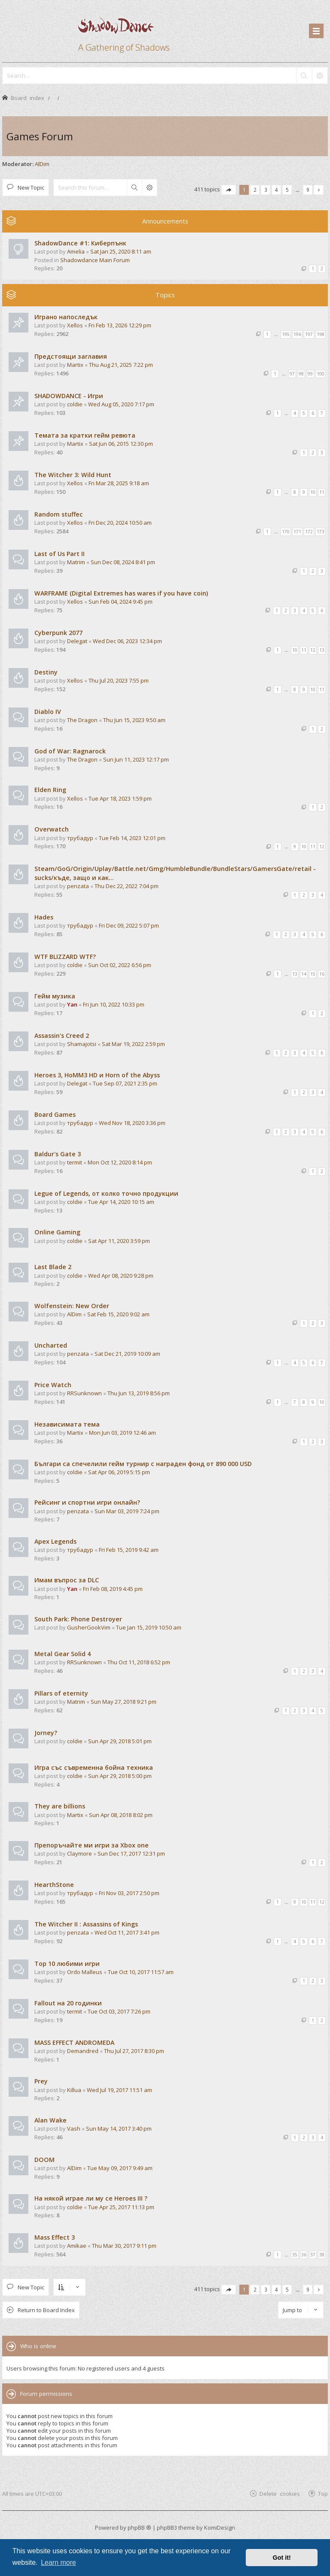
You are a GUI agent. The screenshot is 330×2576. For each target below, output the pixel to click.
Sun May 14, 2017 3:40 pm (119, 2128)
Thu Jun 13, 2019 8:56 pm (138, 1393)
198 (320, 334)
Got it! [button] (282, 2557)
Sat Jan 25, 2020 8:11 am (120, 251)
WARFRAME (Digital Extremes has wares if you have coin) (121, 593)
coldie (74, 404)
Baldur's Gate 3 (57, 1154)
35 (294, 2255)
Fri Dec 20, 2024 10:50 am (120, 522)
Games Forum (39, 136)
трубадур (80, 838)
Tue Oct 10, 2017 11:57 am (141, 1972)
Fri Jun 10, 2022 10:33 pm (113, 1004)
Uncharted (50, 1345)
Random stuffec (58, 514)
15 (312, 974)
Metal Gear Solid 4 (62, 1654)
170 (286, 532)
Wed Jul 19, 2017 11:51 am (119, 2090)
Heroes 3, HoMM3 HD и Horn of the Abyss (97, 1075)
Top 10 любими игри (67, 1963)
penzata (78, 886)
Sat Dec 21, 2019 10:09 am (127, 1354)
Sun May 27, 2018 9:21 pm (123, 1701)
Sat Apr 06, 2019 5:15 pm (119, 1472)
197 (309, 334)
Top (323, 2493)
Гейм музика (54, 996)
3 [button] (265, 189)
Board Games (55, 1114)
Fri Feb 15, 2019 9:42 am (129, 1550)
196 (297, 334)
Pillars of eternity (61, 1693)
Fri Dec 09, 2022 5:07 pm (129, 925)
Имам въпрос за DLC (66, 1580)
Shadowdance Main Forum (95, 260)
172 (309, 532)
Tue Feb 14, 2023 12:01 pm (132, 838)
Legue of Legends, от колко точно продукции (106, 1193)
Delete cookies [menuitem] (280, 2493)
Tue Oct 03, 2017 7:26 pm (119, 2011)
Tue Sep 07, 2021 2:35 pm (125, 1083)
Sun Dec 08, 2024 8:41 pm (123, 562)
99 (310, 374)
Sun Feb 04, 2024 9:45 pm (121, 601)
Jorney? (45, 1733)
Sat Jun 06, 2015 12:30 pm (121, 443)
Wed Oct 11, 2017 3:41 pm (127, 1932)
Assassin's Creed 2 (61, 1035)
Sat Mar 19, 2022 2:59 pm (133, 1044)
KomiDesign (219, 2527)
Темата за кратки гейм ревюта (84, 435)
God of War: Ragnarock (70, 751)
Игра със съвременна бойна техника (93, 1767)
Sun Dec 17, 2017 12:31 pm (131, 1853)
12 (312, 650)
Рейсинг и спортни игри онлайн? (87, 1502)
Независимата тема (67, 1424)
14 (303, 974)
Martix (75, 365)
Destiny (46, 672)
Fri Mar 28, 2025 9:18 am (119, 483)
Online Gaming (57, 1232)
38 (321, 2255)
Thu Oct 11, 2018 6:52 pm (138, 1662)
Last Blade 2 (52, 1267)
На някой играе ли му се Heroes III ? (90, 2198)
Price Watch (52, 1385)
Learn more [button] (58, 2562)
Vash (73, 2128)
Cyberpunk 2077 (58, 633)
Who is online (38, 2346)
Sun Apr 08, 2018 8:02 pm (121, 1815)
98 (301, 374)
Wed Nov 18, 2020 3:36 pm (132, 1123)
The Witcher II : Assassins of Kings (86, 1924)
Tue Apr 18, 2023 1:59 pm (120, 798)
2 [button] (255, 189)
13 (321, 650)
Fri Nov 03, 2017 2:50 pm (129, 1893)
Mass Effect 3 (54, 2237)
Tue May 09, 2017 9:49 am (120, 2168)
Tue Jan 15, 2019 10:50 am (148, 1627)
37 (312, 2255)
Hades (43, 917)
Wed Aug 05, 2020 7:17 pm (121, 404)
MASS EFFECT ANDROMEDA (74, 2042)
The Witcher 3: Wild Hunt (72, 475)
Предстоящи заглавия (70, 356)
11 (321, 492)
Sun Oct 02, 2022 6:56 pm (119, 965)
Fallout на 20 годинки (68, 2003)
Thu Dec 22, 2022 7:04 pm (127, 886)
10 (312, 492)
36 (303, 2255)
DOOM (44, 2160)
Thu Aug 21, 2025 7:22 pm (121, 365)
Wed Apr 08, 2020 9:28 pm (120, 1275)
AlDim (42, 164)
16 (321, 974)
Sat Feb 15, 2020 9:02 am (118, 1314)
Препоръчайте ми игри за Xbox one (91, 1845)
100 (320, 374)
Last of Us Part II (59, 554)
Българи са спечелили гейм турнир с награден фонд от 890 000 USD (143, 1464)
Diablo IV (47, 711)
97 (292, 374)
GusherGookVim (88, 1627)
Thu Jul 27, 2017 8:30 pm (134, 2051)
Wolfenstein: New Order (71, 1306)
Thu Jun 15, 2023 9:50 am (134, 720)
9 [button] (307, 189)
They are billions (59, 1806)
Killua (74, 2090)
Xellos (75, 325)
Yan (72, 1004)
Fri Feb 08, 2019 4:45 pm (113, 1589)
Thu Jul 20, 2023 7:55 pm (119, 680)
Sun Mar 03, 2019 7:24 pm (127, 1511)
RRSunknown (84, 1393)
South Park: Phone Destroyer (78, 1619)
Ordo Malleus (84, 1972)
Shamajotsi (81, 1044)
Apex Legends (55, 1541)
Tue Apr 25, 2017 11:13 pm (121, 2207)
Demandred (82, 2051)
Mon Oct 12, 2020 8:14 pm (120, 1162)
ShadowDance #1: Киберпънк (80, 243)
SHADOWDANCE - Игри (68, 396)
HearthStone (54, 1885)
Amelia (76, 251)
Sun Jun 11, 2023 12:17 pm (136, 759)
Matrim (76, 562)
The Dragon (82, 720)
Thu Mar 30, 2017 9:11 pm (124, 2245)
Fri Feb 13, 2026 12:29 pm (120, 325)
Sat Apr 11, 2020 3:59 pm (119, 1241)
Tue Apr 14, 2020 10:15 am (121, 1202)
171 (297, 532)
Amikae (76, 2245)
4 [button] (276, 189)
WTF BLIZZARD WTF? (65, 956)
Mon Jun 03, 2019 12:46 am (122, 1432)
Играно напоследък (66, 317)
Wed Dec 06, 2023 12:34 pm (127, 641)
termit (74, 1162)
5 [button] (287, 189)
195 (286, 334)
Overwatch (51, 829)
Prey (41, 2081)
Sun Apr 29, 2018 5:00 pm (120, 1776)
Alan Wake (50, 2120)
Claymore (79, 1853)
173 (320, 532)
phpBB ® (139, 2527)
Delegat (77, 641)
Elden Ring (50, 790)
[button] (228, 190)
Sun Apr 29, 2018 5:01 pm (120, 1741)
